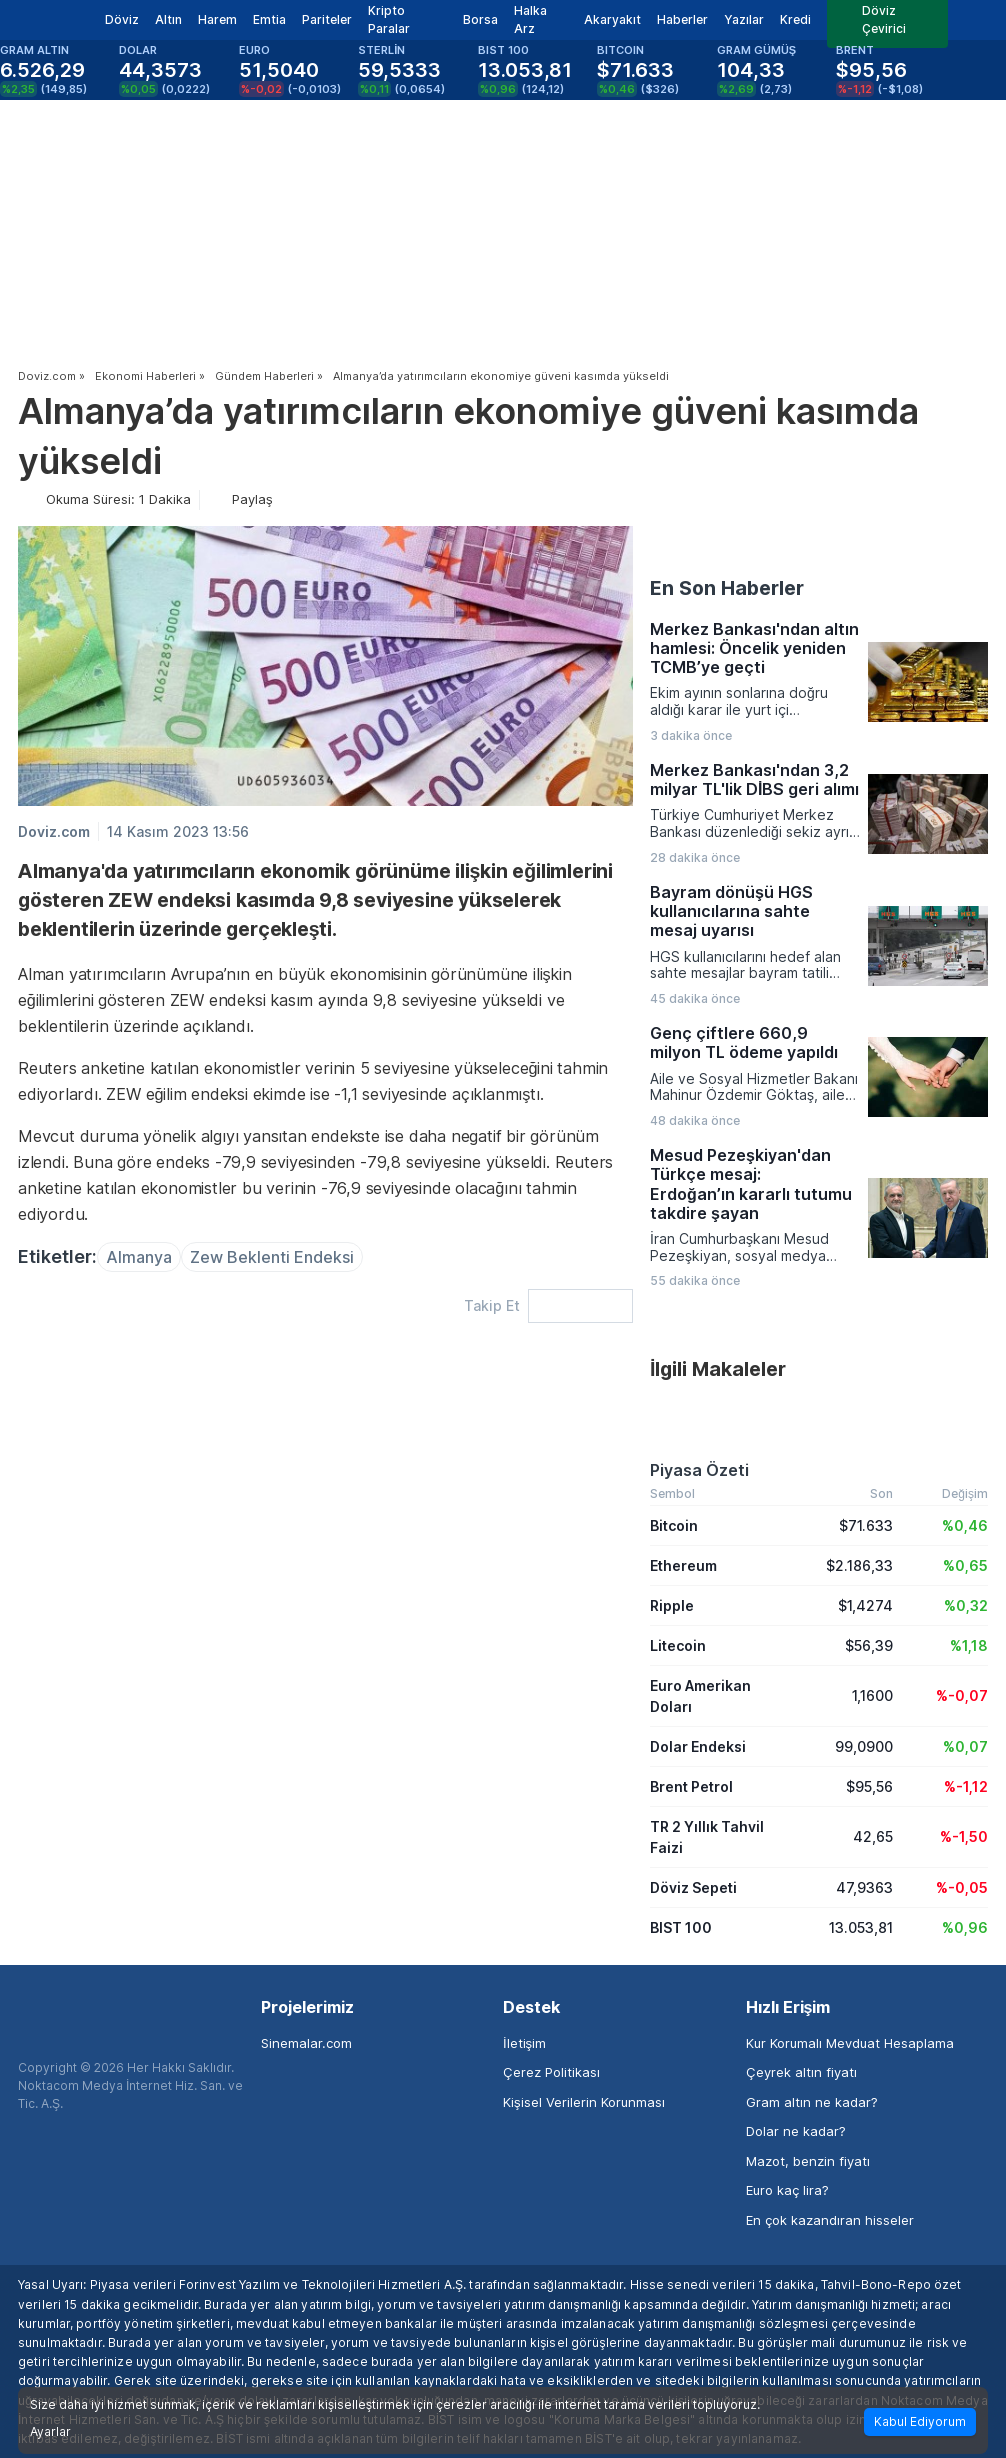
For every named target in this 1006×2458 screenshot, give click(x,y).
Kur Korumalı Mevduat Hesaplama (850, 2043)
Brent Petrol (691, 1786)
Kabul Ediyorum (920, 2421)
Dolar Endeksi (698, 1746)
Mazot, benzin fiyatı (808, 2161)
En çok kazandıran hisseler (830, 2220)
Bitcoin (674, 1525)
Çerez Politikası (551, 2072)
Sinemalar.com (306, 2043)
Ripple (672, 1605)
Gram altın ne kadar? (812, 2102)
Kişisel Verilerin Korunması (584, 2102)
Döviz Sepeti (693, 1887)
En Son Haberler (727, 588)
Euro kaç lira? (787, 2190)
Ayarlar (50, 2432)
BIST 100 (681, 1927)
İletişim (524, 2043)
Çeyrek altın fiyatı (801, 2072)
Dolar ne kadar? (796, 2131)
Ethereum (683, 1565)
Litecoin (678, 1645)
